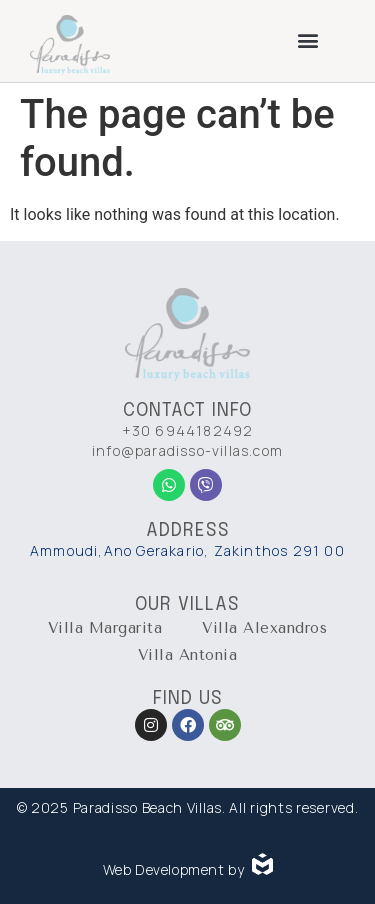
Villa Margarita (105, 628)
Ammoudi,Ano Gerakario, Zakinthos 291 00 (187, 550)
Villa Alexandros (264, 628)
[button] (308, 39)
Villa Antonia (188, 655)
